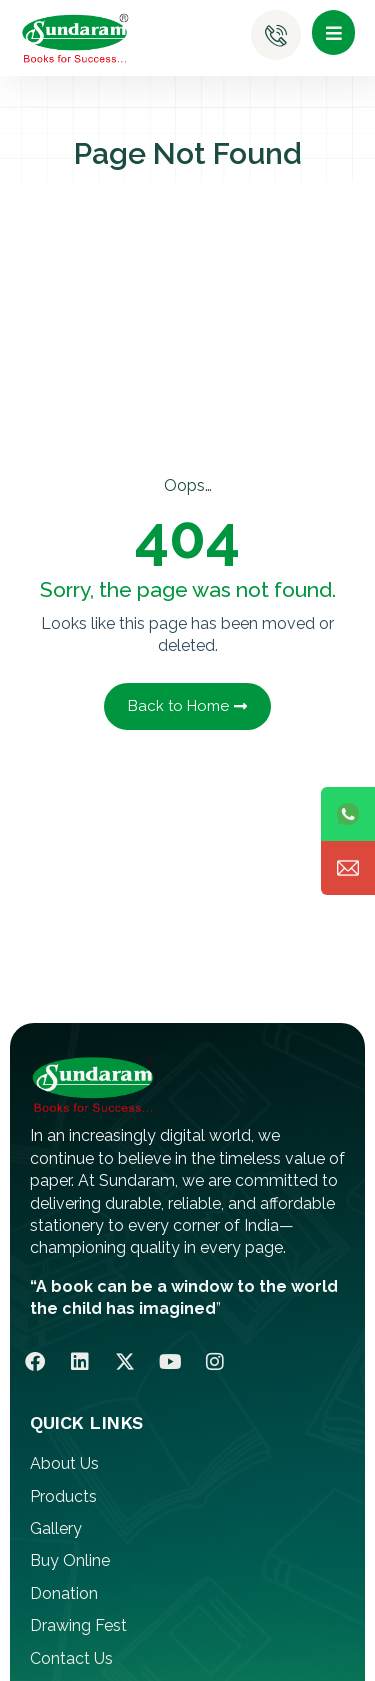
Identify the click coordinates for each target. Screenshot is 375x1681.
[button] (333, 32)
